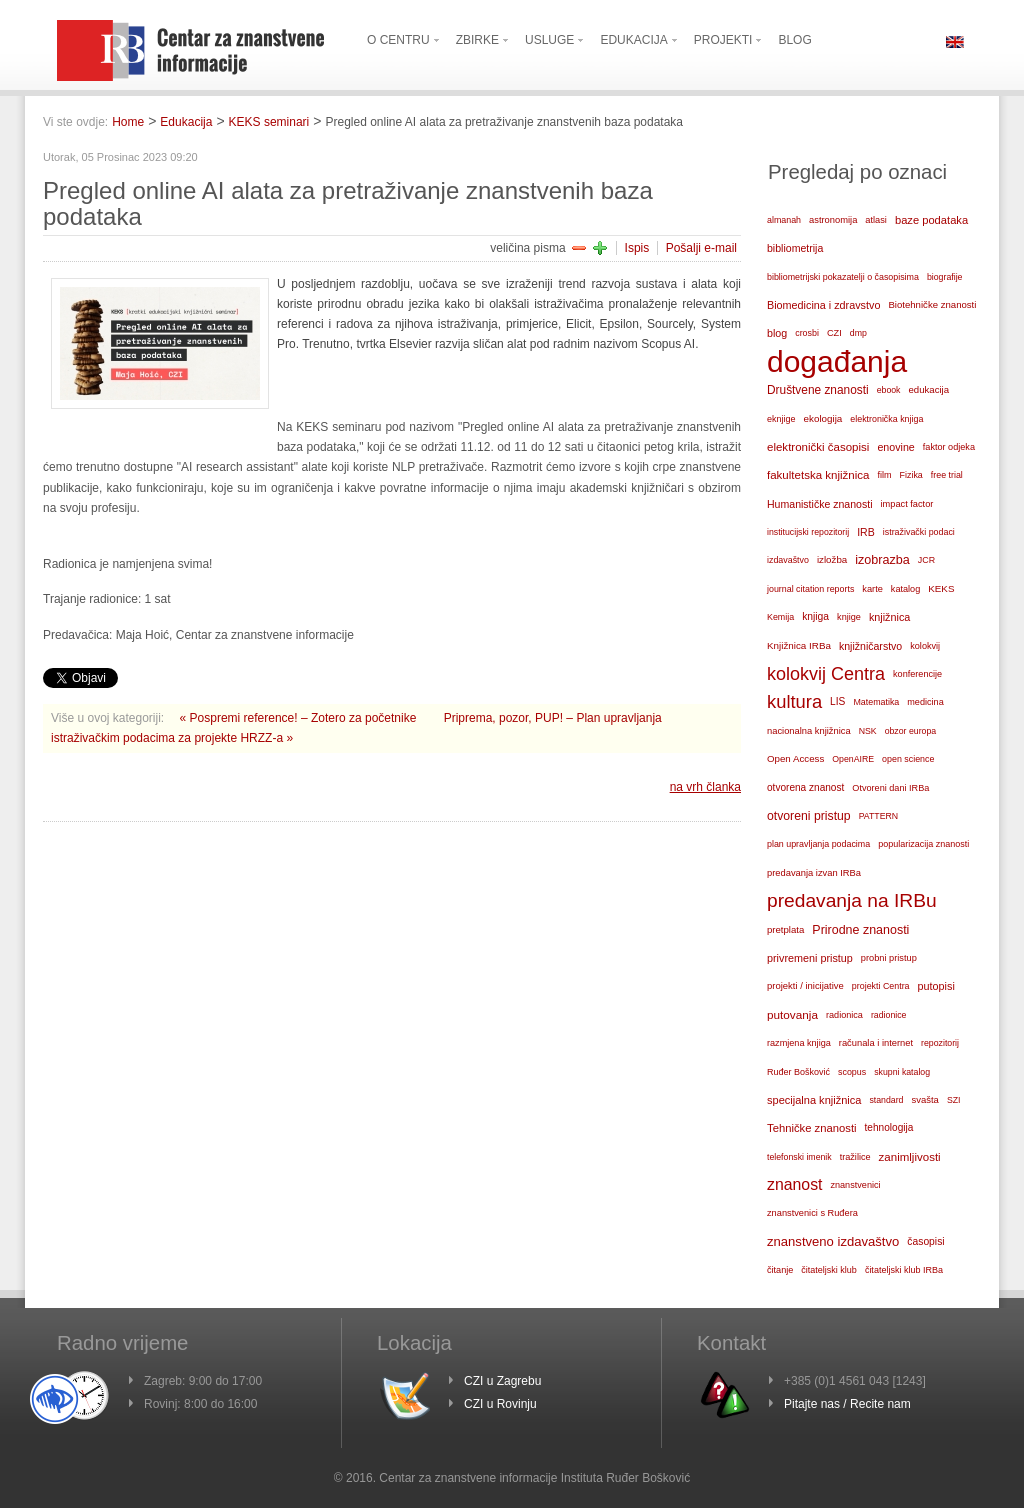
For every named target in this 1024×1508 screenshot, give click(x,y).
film (884, 475)
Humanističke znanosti (820, 504)
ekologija (823, 418)
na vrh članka (705, 787)
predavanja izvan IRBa (814, 873)
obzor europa (911, 731)
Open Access (795, 758)
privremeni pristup (810, 958)
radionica (844, 1015)
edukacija (929, 389)
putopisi (936, 986)
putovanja (792, 1014)
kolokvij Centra (826, 674)
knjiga (815, 616)
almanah (784, 220)
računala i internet (876, 1043)
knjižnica (889, 617)
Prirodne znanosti (860, 930)
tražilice (855, 1157)
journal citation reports (810, 589)
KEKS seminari (269, 122)
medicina (925, 702)
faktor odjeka (949, 447)
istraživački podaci (919, 532)
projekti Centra (881, 986)
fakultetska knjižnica (818, 475)
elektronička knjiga (886, 419)
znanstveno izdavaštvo (833, 1241)
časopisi (925, 1241)
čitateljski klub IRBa (904, 1270)
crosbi (807, 333)
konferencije (917, 674)
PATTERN (879, 816)
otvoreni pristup (809, 816)
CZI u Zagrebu (502, 1381)
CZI (834, 333)
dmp (858, 333)
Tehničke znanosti (812, 1128)
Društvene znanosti (818, 390)
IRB (866, 532)
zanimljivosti (910, 1157)
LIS (837, 701)
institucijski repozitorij (808, 532)
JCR (926, 560)
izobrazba (882, 560)
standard (886, 1100)
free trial (947, 475)
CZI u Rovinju (500, 1404)
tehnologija (889, 1127)
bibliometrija (795, 248)
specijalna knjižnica (814, 1100)
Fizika (911, 475)
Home (128, 122)
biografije (945, 277)
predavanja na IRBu (852, 900)
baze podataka (931, 220)
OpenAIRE (853, 759)
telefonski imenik (799, 1157)
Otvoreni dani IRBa (890, 788)
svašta (925, 1099)
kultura (794, 701)
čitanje (780, 1270)
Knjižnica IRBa (799, 645)
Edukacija (186, 122)
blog (777, 333)
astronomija (833, 220)
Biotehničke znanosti (932, 304)
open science (908, 759)
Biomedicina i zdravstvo (823, 305)
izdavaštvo (788, 560)
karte (872, 589)
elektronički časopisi (818, 447)
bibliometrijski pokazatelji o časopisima (843, 277)
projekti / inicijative (805, 985)
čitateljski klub (829, 1270)
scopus (852, 1072)
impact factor (907, 504)
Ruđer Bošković (798, 1072)
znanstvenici (855, 1185)
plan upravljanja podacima (818, 844)
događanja (837, 362)
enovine (895, 447)
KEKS (941, 588)
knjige (849, 617)
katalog (905, 589)
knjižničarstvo (870, 646)
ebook (889, 390)
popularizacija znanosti (923, 844)
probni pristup (889, 958)
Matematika (876, 702)
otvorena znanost (805, 787)
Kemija (780, 617)
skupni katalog (902, 1072)
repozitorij (940, 1043)
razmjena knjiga (799, 1043)
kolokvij (925, 646)
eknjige (781, 419)
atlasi (876, 220)
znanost (794, 1184)
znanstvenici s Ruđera (812, 1213)
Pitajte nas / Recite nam (847, 1404)
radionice (889, 1015)
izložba (832, 559)
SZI (954, 1100)
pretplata (785, 929)
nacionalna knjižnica (809, 731)
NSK (868, 731)
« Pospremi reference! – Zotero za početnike (300, 718)
